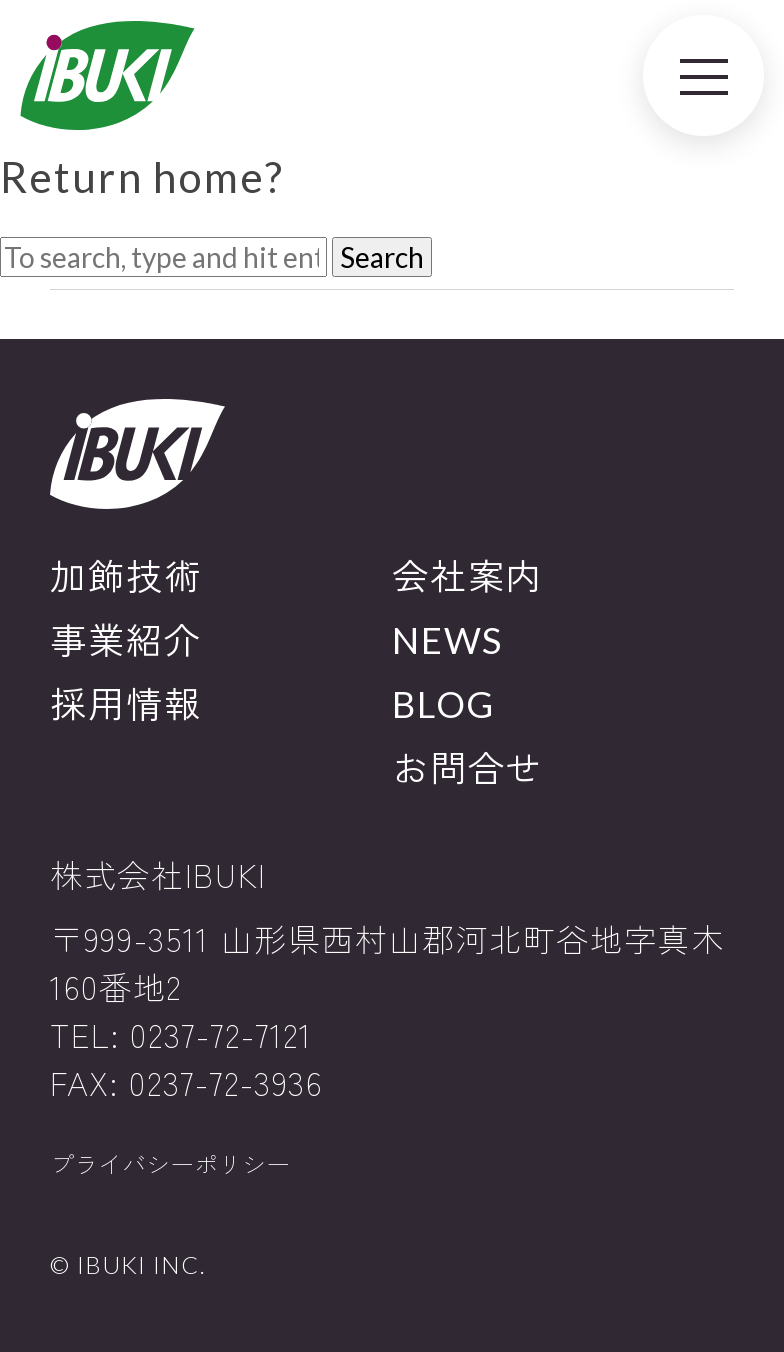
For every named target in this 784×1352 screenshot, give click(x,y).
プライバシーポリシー (170, 1164)
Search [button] (382, 257)
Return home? (142, 176)
